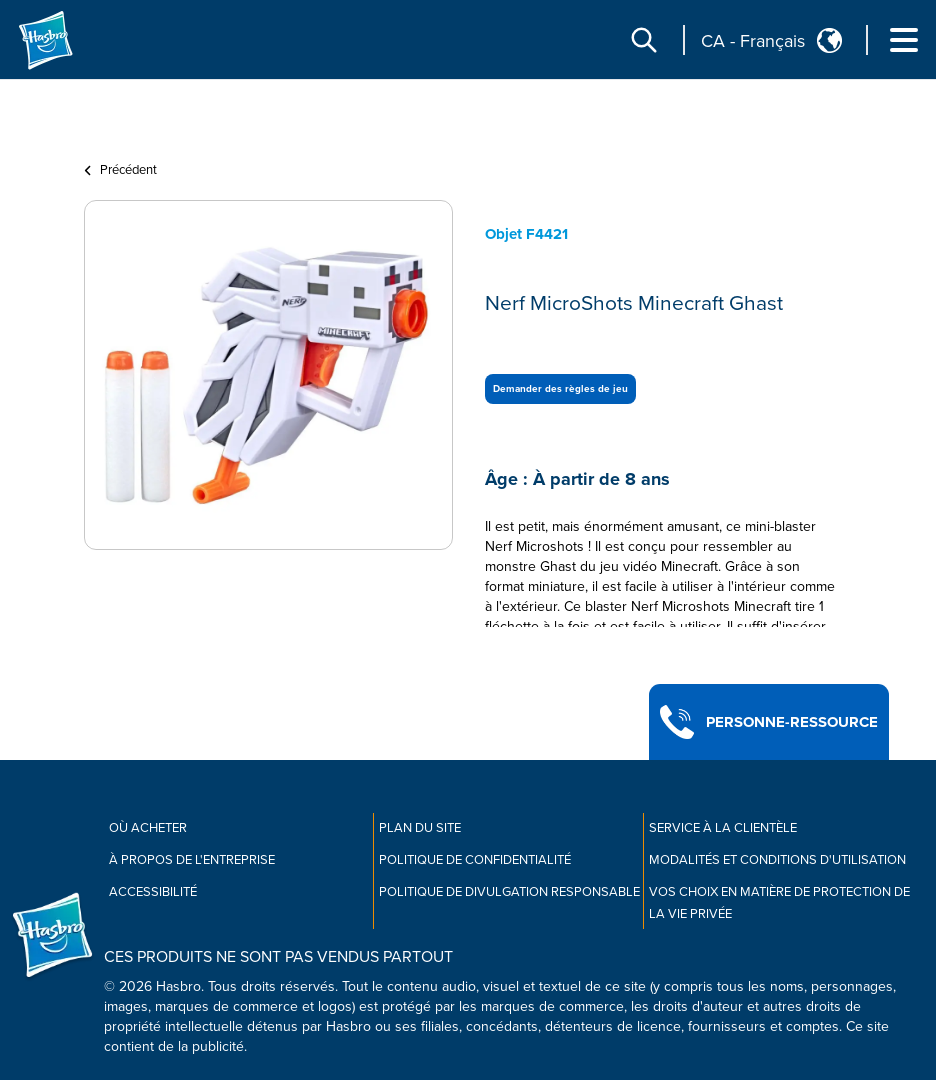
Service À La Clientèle (723, 828)
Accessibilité (153, 892)
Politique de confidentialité (475, 860)
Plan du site (420, 828)
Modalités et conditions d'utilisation (777, 860)
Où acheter (148, 828)
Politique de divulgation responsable (509, 892)
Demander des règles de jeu (560, 389)
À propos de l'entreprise (192, 860)
